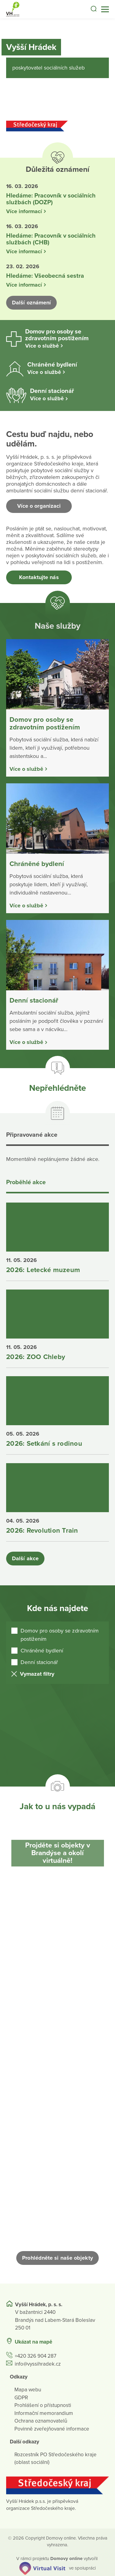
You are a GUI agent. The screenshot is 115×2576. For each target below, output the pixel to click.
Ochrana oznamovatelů (40, 2421)
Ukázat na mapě (33, 2342)
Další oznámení (31, 302)
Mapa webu (27, 2390)
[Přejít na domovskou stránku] (12, 9)
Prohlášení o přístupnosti (42, 2405)
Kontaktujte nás (39, 577)
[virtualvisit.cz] (42, 2568)
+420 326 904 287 (35, 2356)
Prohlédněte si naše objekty (57, 2257)
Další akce (25, 1558)
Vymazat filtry (37, 1673)
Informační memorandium (43, 2413)
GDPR (21, 2397)
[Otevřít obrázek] (57, 1931)
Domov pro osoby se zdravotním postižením (60, 1634)
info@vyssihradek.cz (38, 2364)
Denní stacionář (39, 1662)
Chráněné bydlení (42, 1650)
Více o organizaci (39, 506)
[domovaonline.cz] (66, 2558)
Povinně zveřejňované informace (51, 2429)
